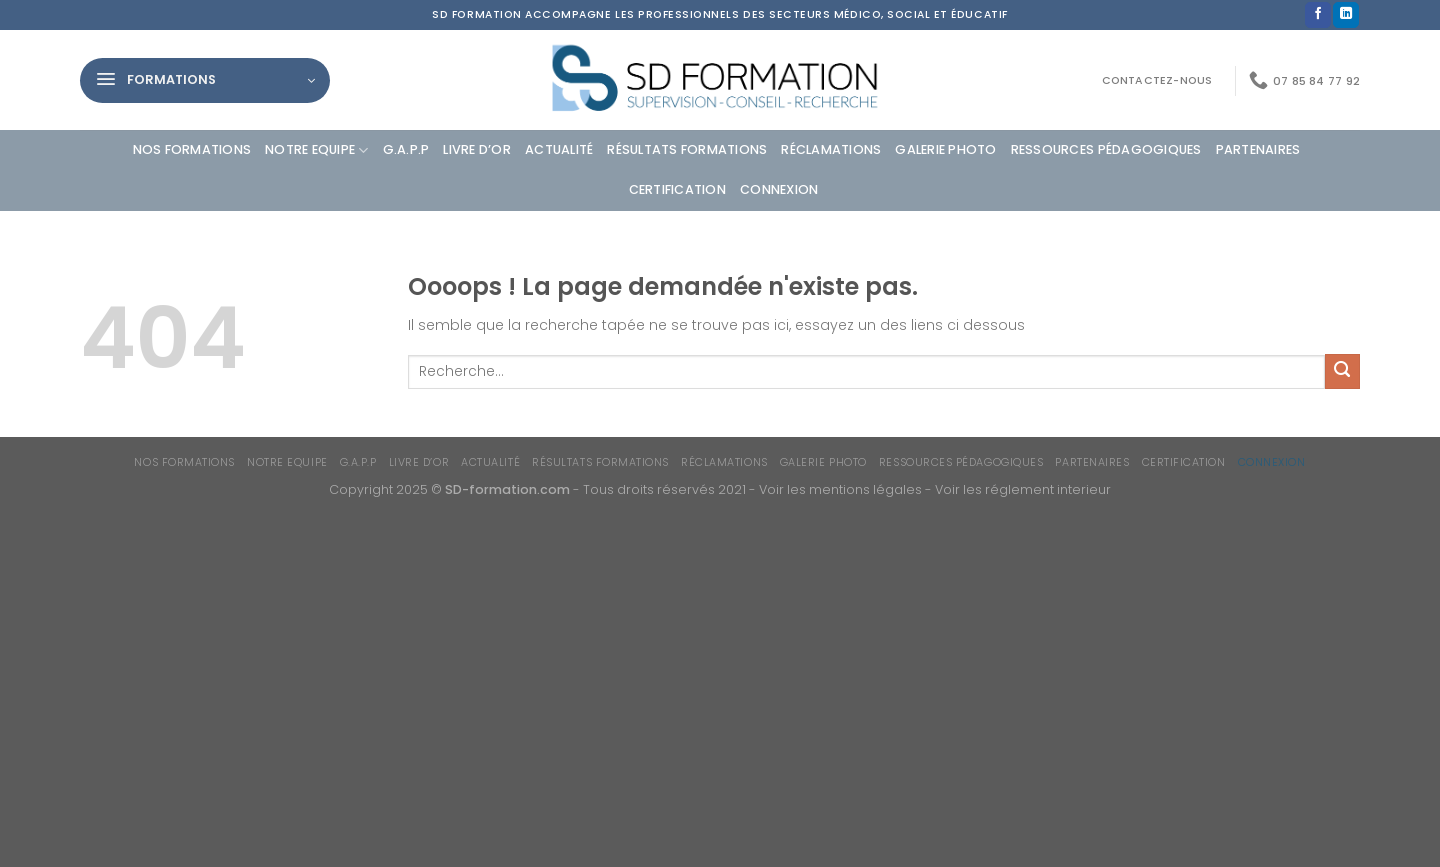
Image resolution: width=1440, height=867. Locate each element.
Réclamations (831, 149)
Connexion (779, 189)
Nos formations (192, 149)
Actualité (559, 149)
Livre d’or (477, 149)
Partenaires (1258, 149)
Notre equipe (317, 150)
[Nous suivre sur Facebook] (1318, 15)
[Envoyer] (1342, 371)
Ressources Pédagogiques (1106, 149)
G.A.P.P (406, 149)
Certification (677, 189)
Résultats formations (687, 149)
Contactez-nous (1157, 80)
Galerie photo (945, 149)
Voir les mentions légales (840, 489)
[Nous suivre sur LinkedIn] (1346, 15)
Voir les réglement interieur (1023, 489)
